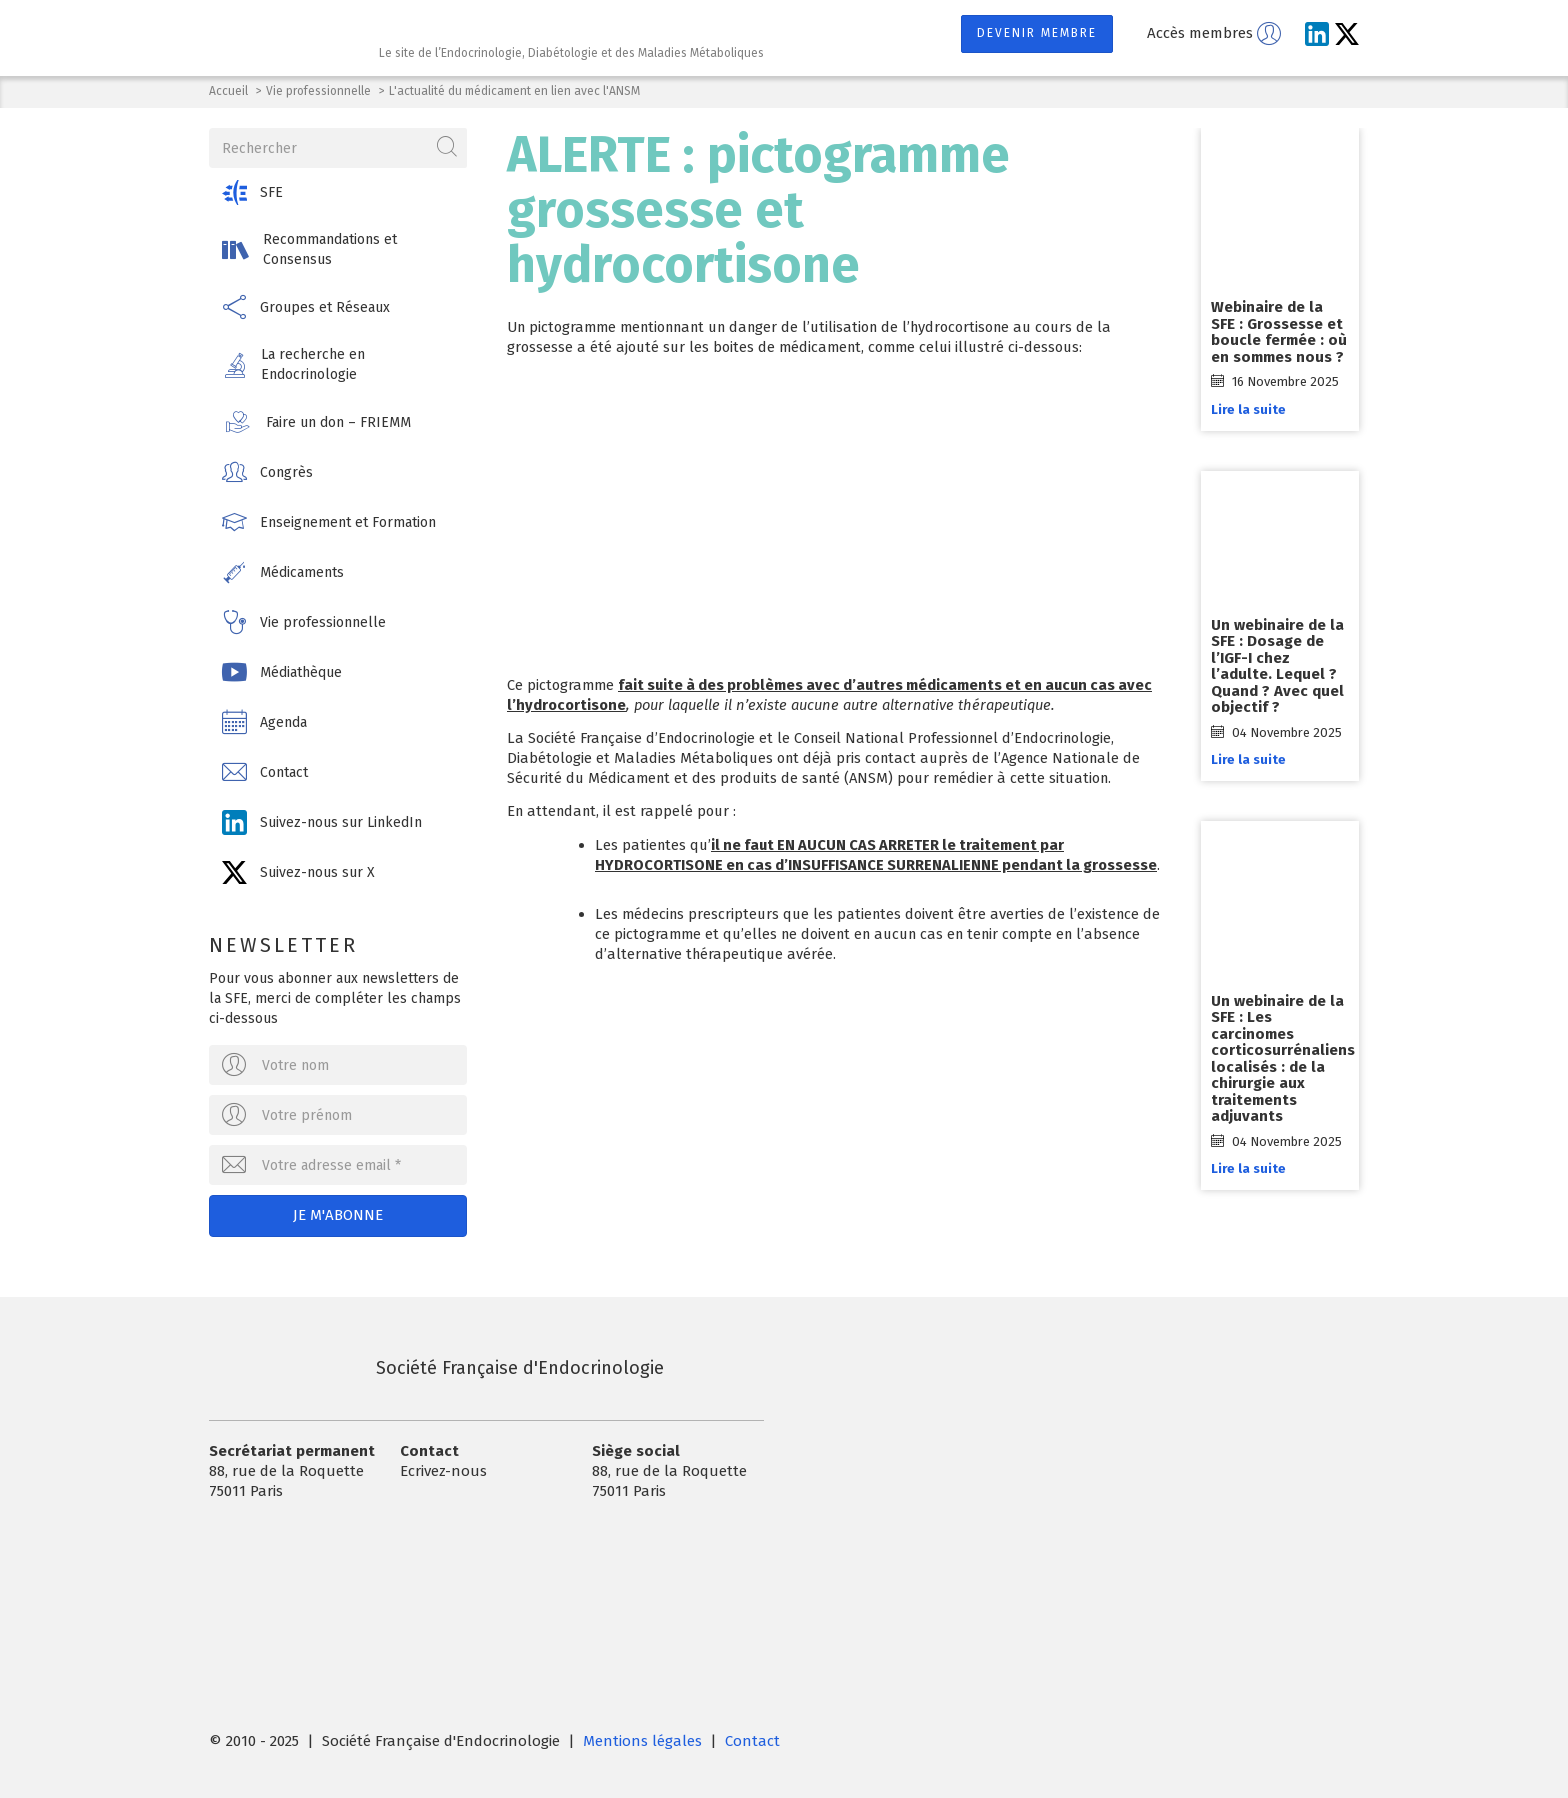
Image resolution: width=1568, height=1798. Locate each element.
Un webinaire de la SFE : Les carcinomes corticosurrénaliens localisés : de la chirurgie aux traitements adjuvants (1283, 1059)
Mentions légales (642, 1741)
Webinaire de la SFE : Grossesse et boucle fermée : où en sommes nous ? (1279, 332)
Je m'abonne (338, 1215)
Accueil (228, 91)
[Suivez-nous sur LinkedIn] (1317, 34)
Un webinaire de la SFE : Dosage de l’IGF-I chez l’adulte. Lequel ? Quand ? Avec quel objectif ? (1277, 666)
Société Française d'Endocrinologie (436, 1368)
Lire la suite (1248, 409)
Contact (752, 1741)
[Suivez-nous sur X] (1347, 34)
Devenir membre (1037, 33)
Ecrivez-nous (443, 1471)
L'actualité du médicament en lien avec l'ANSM (514, 91)
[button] (338, 192)
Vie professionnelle (318, 91)
